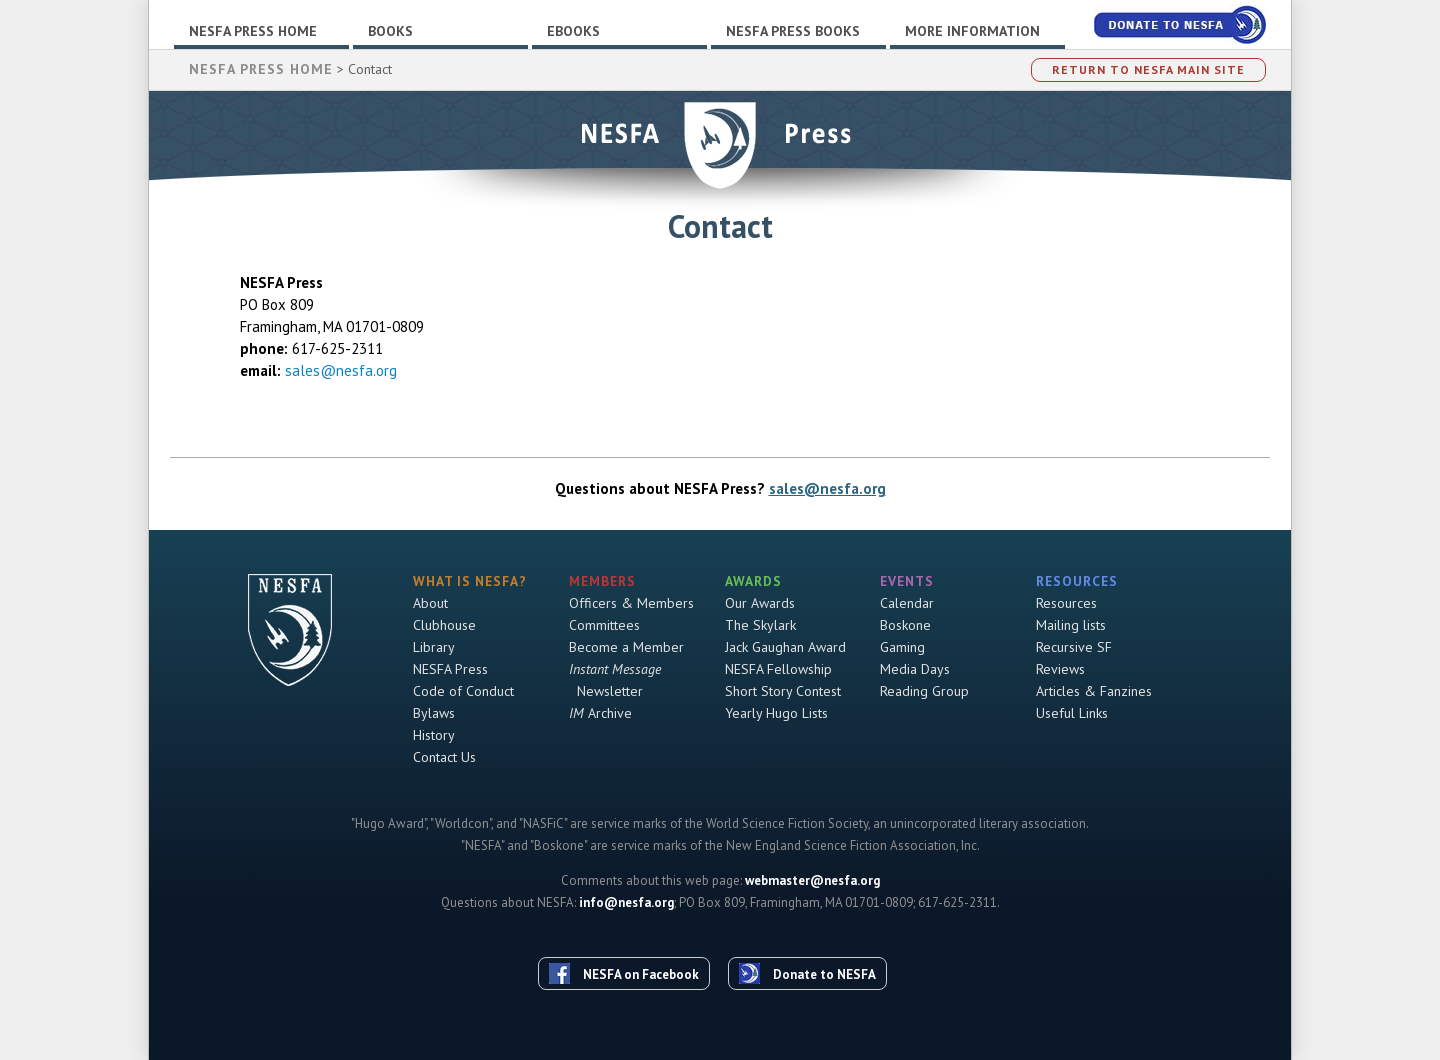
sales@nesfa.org (341, 370)
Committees (604, 625)
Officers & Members (631, 603)
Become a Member (626, 647)
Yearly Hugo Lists (776, 713)
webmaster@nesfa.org (812, 880)
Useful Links (1072, 713)
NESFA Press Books (793, 31)
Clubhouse (444, 625)
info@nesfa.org (626, 902)
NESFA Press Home (253, 31)
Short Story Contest (783, 691)
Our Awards (760, 603)
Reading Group (924, 691)
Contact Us (444, 757)
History (434, 735)
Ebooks (573, 31)
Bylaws (434, 713)
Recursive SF (1074, 647)
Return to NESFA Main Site (1148, 69)
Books (390, 31)
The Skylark (760, 625)
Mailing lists (1071, 625)
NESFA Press (450, 669)
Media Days (915, 669)
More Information (972, 31)
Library (434, 647)
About (430, 603)
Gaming (902, 647)
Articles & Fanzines (1094, 691)
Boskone (905, 625)
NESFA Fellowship (778, 669)
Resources (1066, 603)
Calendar (907, 603)
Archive (600, 713)
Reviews (1060, 669)
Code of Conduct (463, 691)
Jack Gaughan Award (785, 647)
